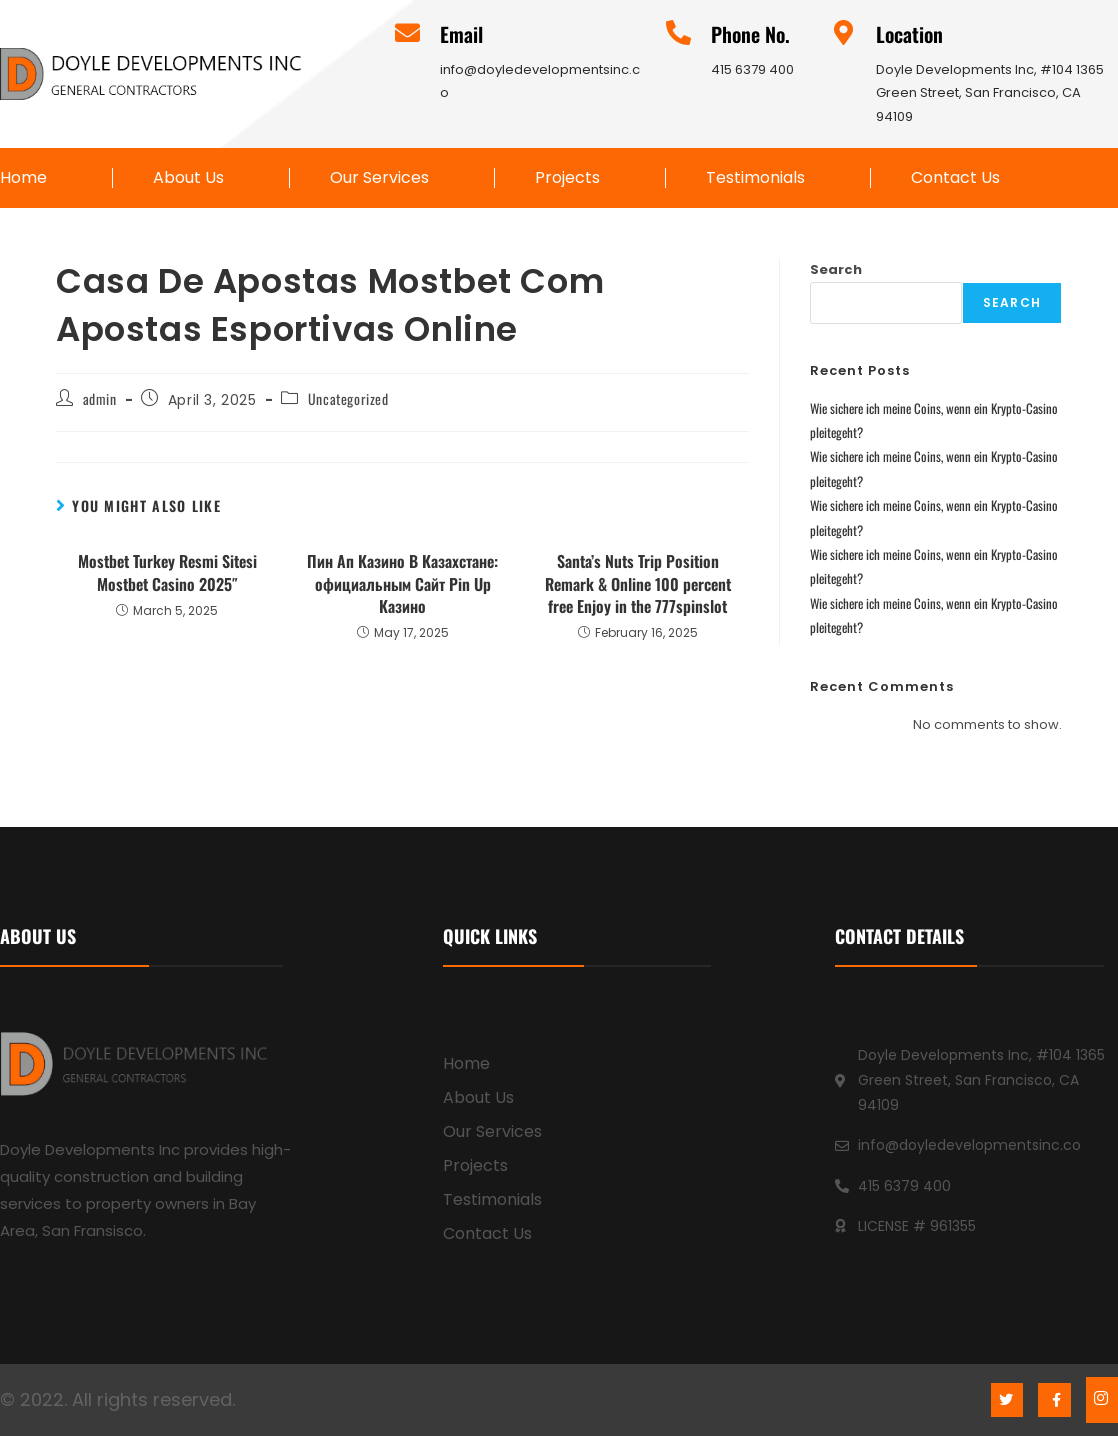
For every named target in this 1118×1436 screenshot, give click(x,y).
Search (836, 269)
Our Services (379, 178)
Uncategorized (348, 398)
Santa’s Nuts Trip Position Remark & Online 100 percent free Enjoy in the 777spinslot (638, 583)
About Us (188, 178)
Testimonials (755, 178)
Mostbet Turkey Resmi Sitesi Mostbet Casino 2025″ (167, 572)
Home (23, 178)
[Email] (407, 32)
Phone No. (750, 34)
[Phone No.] (678, 32)
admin (100, 398)
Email (461, 34)
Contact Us (955, 178)
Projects (567, 178)
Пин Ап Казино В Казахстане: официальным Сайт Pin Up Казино (402, 583)
